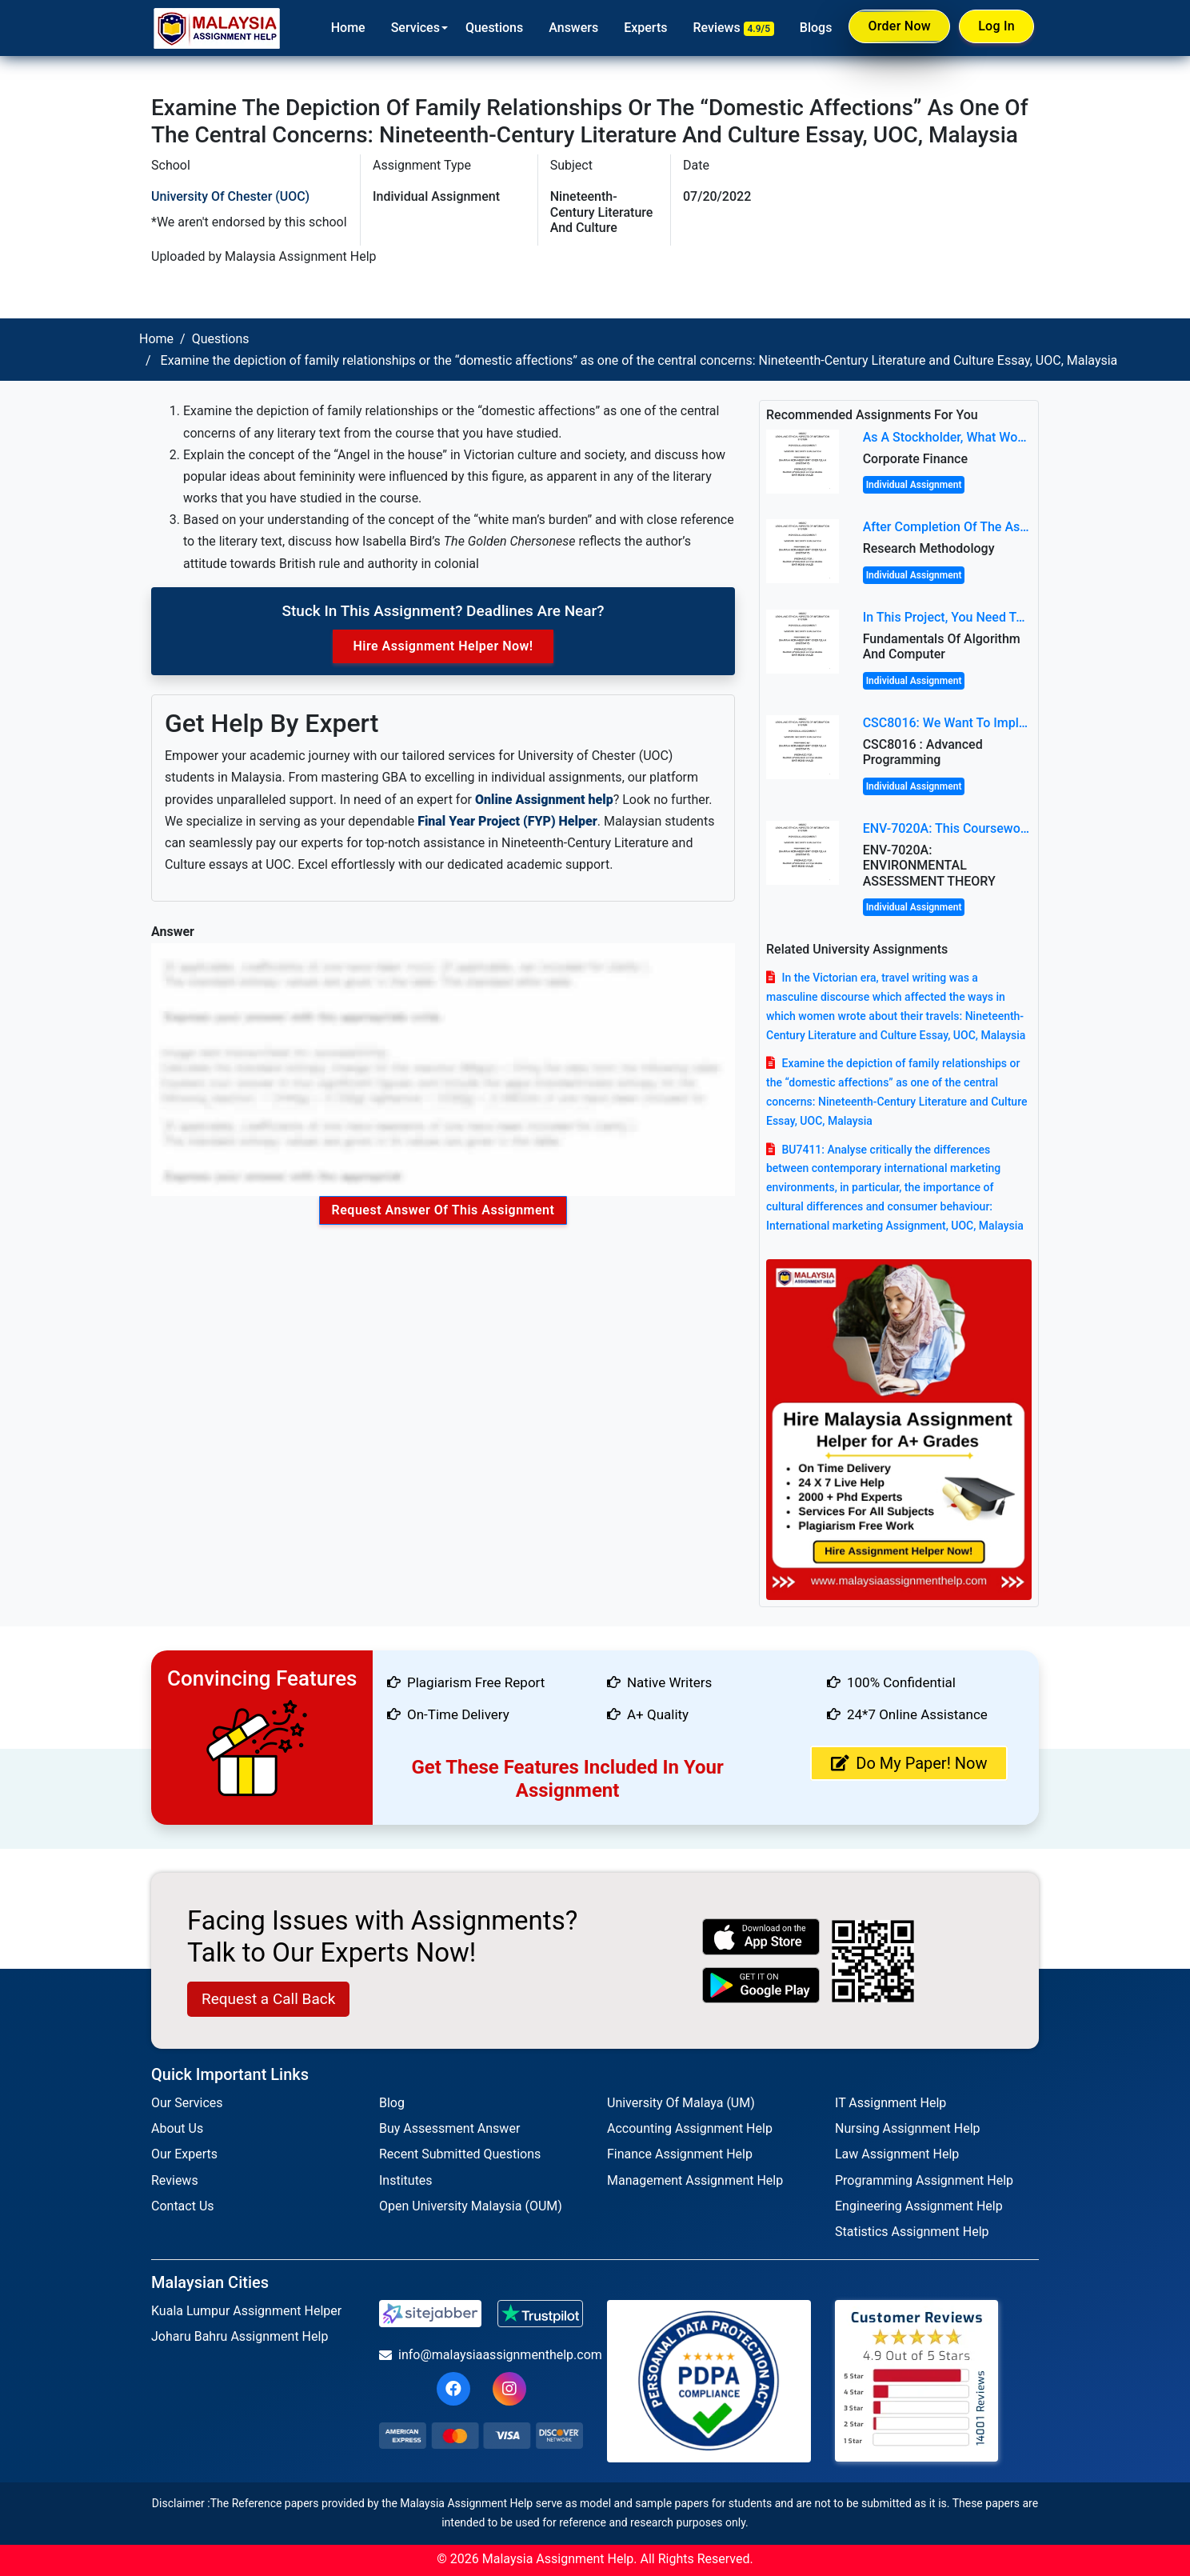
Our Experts (184, 2154)
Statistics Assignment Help (912, 2231)
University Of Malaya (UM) (681, 2102)
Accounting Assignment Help (690, 2128)
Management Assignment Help (695, 2180)
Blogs (813, 27)
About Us (177, 2128)
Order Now (897, 27)
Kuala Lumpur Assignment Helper (246, 2310)
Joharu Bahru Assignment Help (239, 2336)
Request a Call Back (268, 1999)
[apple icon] (761, 1936)
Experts (643, 27)
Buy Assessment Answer (449, 2128)
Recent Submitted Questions (460, 2154)
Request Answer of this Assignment (443, 1210)
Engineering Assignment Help (919, 2206)
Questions (491, 27)
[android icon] (761, 1985)
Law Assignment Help (897, 2154)
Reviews (730, 28)
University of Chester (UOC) (230, 196)
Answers (571, 27)
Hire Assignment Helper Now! (443, 646)
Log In (995, 26)
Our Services (187, 2102)
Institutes (406, 2180)
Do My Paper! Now (909, 1763)
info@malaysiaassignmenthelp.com (481, 2354)
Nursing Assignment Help (907, 2128)
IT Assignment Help (890, 2102)
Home (345, 27)
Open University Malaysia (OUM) (470, 2206)
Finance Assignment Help (680, 2154)
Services (412, 27)
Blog (392, 2102)
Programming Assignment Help (924, 2180)
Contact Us (182, 2206)
